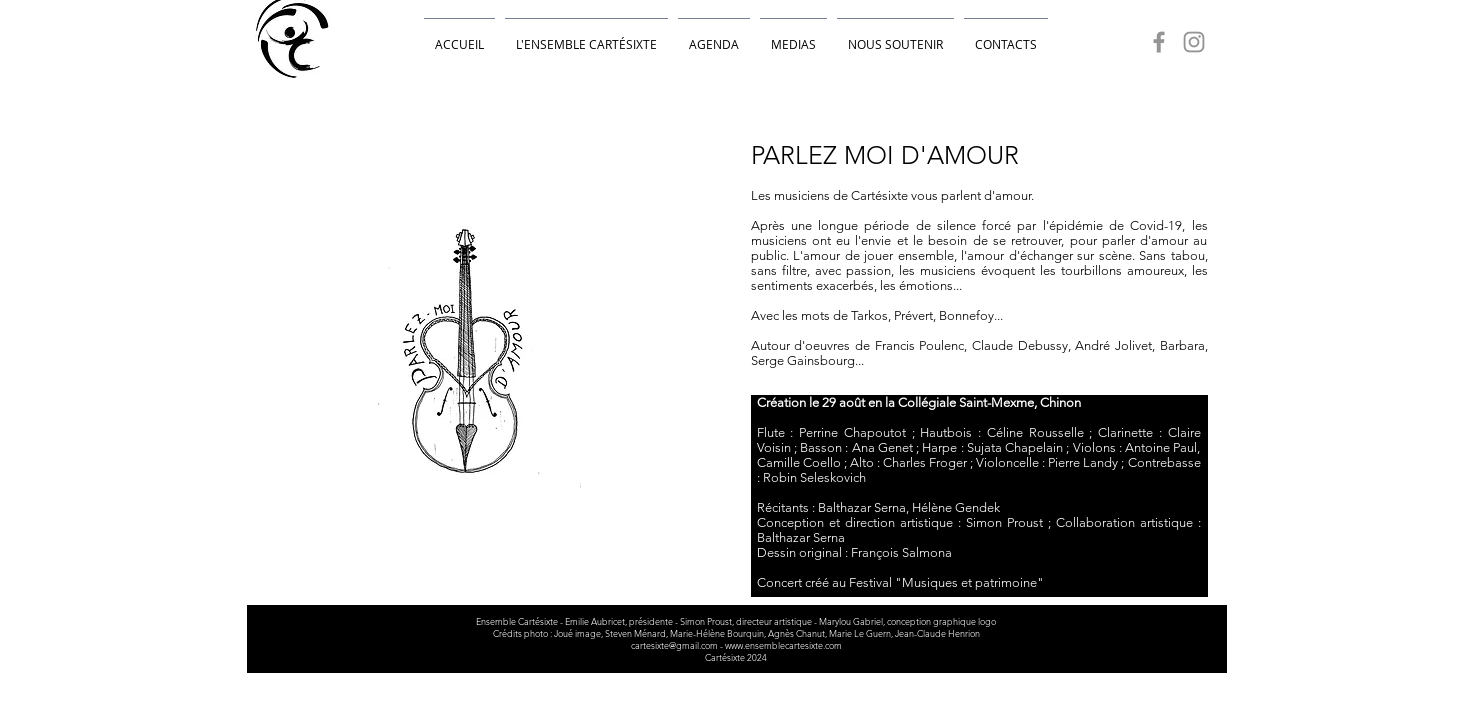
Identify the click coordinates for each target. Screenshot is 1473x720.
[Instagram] (1194, 42)
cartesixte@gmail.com (674, 645)
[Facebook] (1159, 42)
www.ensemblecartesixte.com (783, 645)
